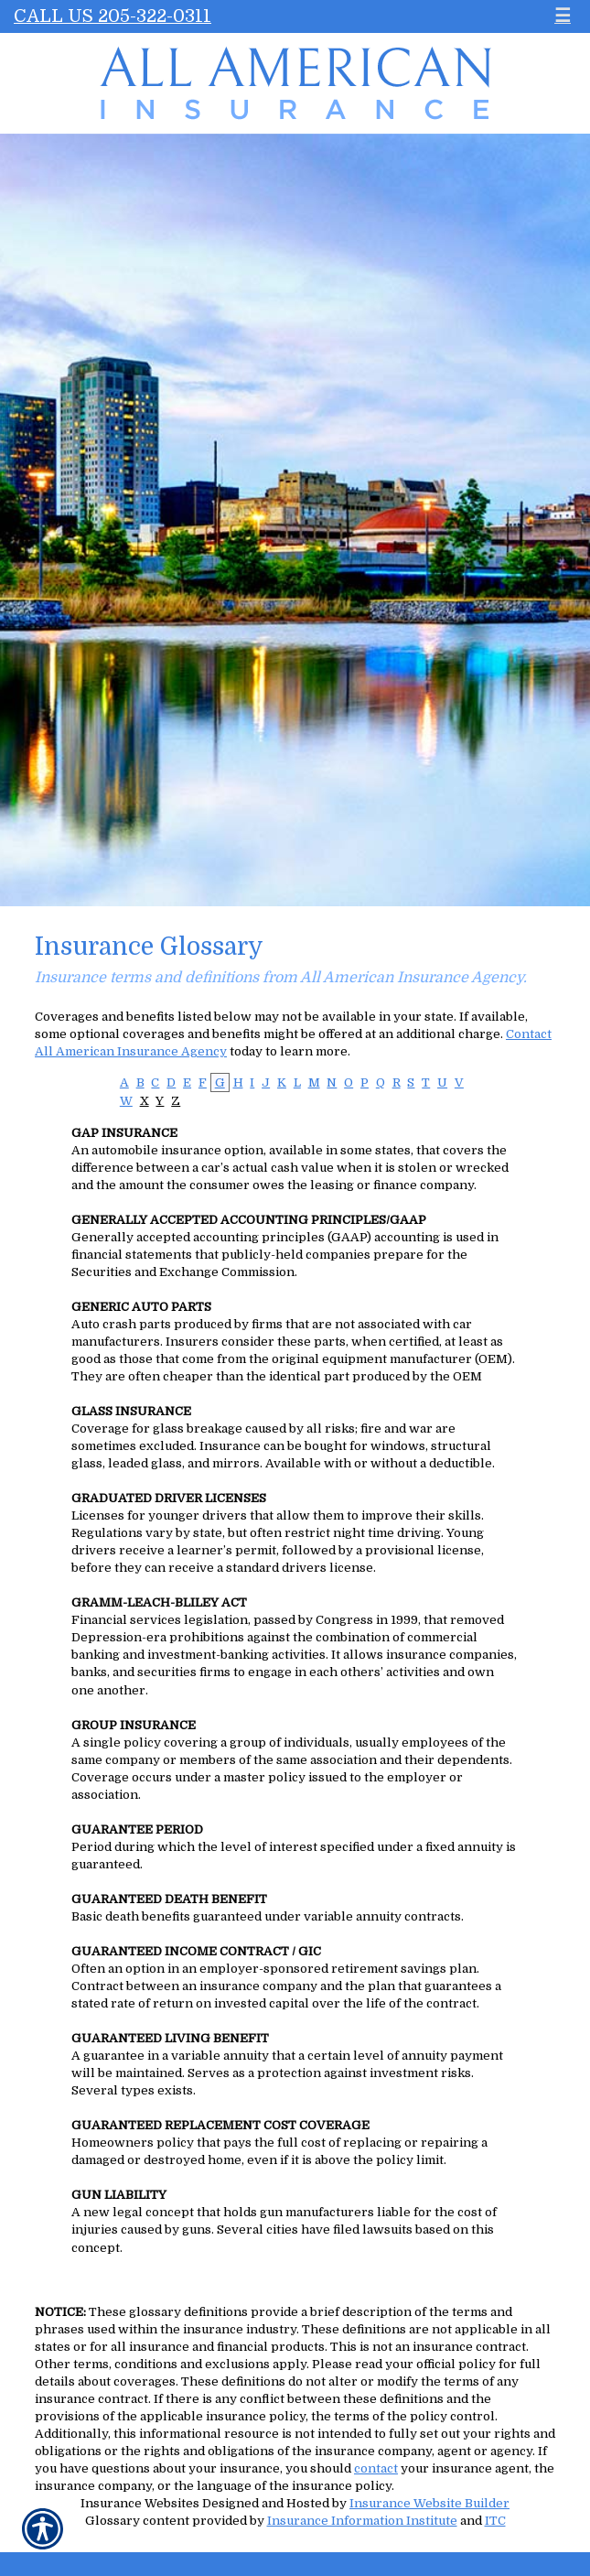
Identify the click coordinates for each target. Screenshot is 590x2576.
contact (376, 2468)
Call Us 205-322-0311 (112, 16)
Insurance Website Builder (429, 2503)
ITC (495, 2520)
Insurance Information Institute (362, 2520)
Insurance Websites (139, 2503)
